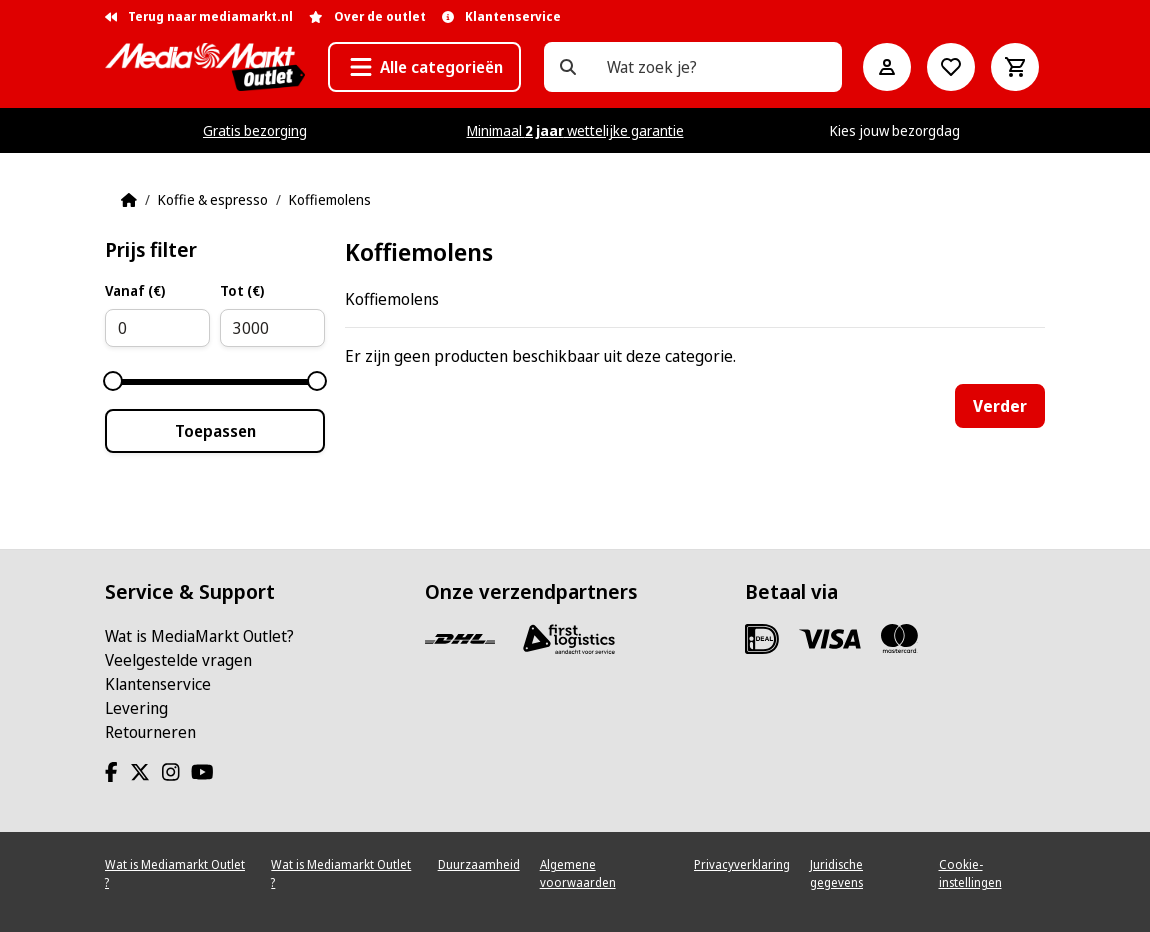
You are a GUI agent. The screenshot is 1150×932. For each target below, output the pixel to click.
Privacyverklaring (742, 864)
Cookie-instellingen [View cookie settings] (970, 873)
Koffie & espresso (213, 199)
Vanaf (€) (135, 290)
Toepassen (215, 431)
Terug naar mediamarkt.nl (199, 16)
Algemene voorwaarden (578, 873)
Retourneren (150, 732)
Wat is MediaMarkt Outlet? (199, 636)
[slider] (113, 381)
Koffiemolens (330, 199)
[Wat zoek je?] (568, 67)
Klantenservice (158, 684)
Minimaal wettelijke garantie (575, 130)
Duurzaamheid (479, 864)
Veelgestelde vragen (178, 660)
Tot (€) (242, 290)
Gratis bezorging (255, 130)
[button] (424, 67)
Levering (136, 708)
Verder (1000, 406)
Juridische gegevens (836, 873)
